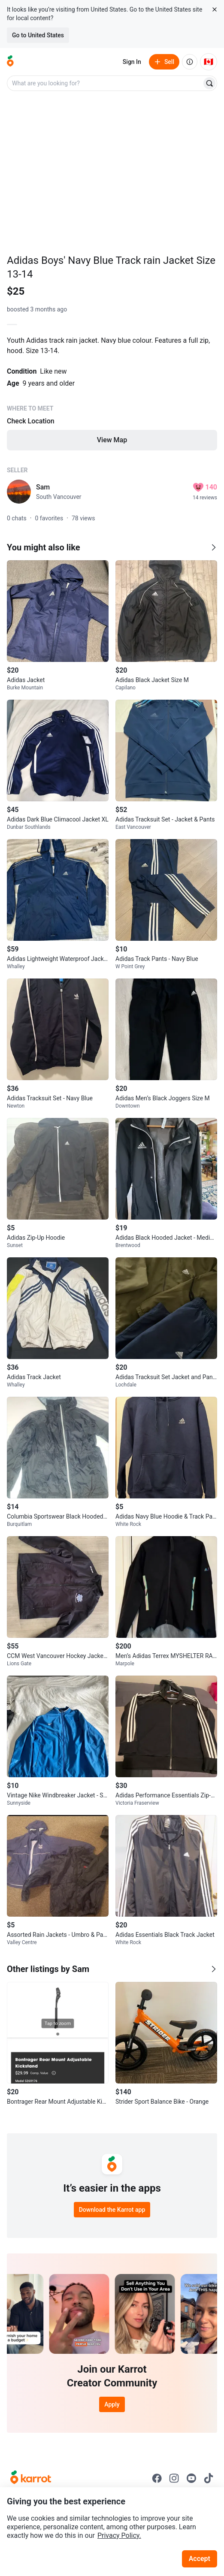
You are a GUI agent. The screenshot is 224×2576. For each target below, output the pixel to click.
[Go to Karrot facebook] (157, 2478)
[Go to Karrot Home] (30, 2478)
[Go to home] (10, 61)
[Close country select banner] (215, 9)
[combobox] (105, 83)
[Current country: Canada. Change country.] (208, 61)
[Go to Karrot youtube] (191, 2478)
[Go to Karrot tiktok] (208, 2478)
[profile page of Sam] (19, 492)
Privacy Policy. (119, 2535)
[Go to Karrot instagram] (174, 2478)
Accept (199, 2559)
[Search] (209, 83)
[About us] (189, 61)
